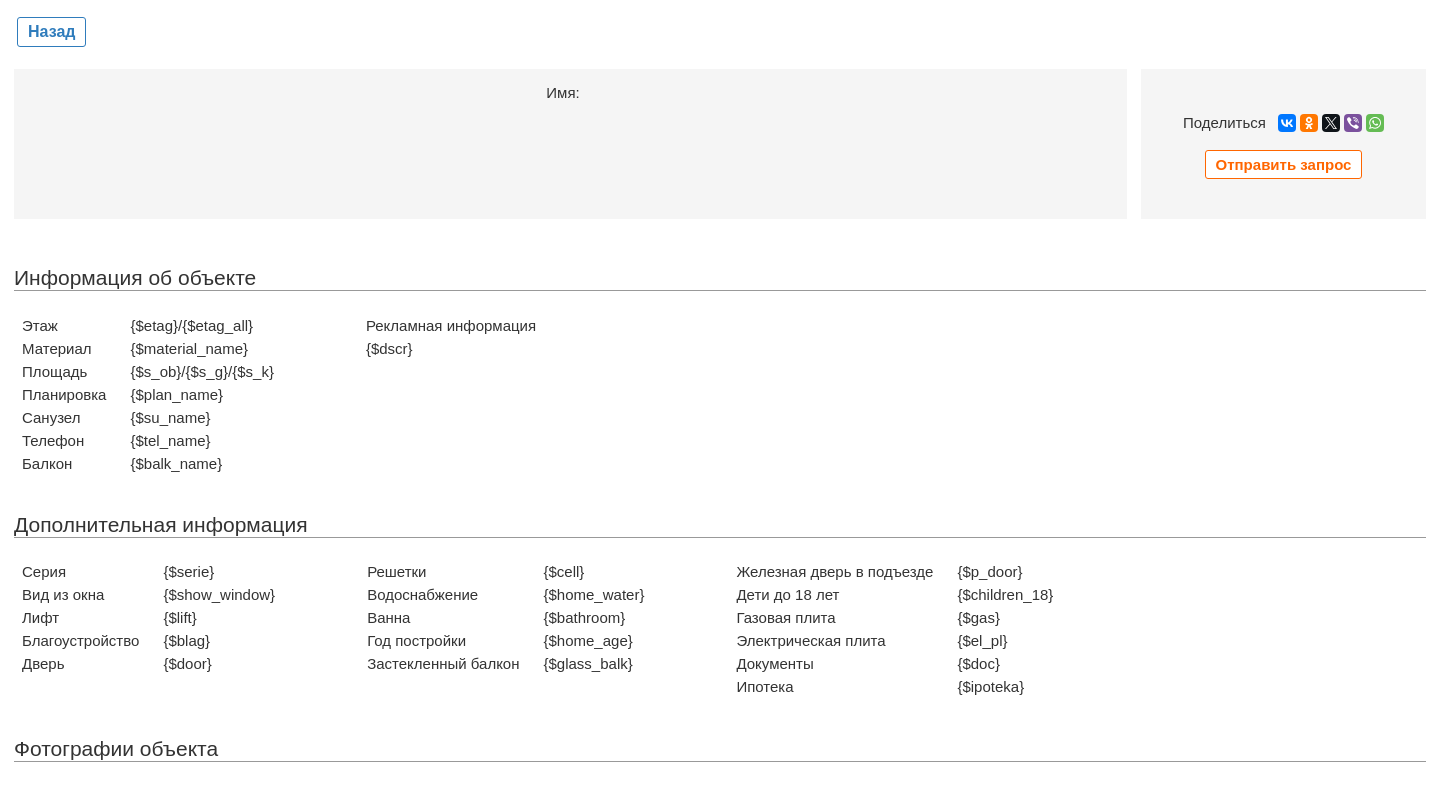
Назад (51, 31)
